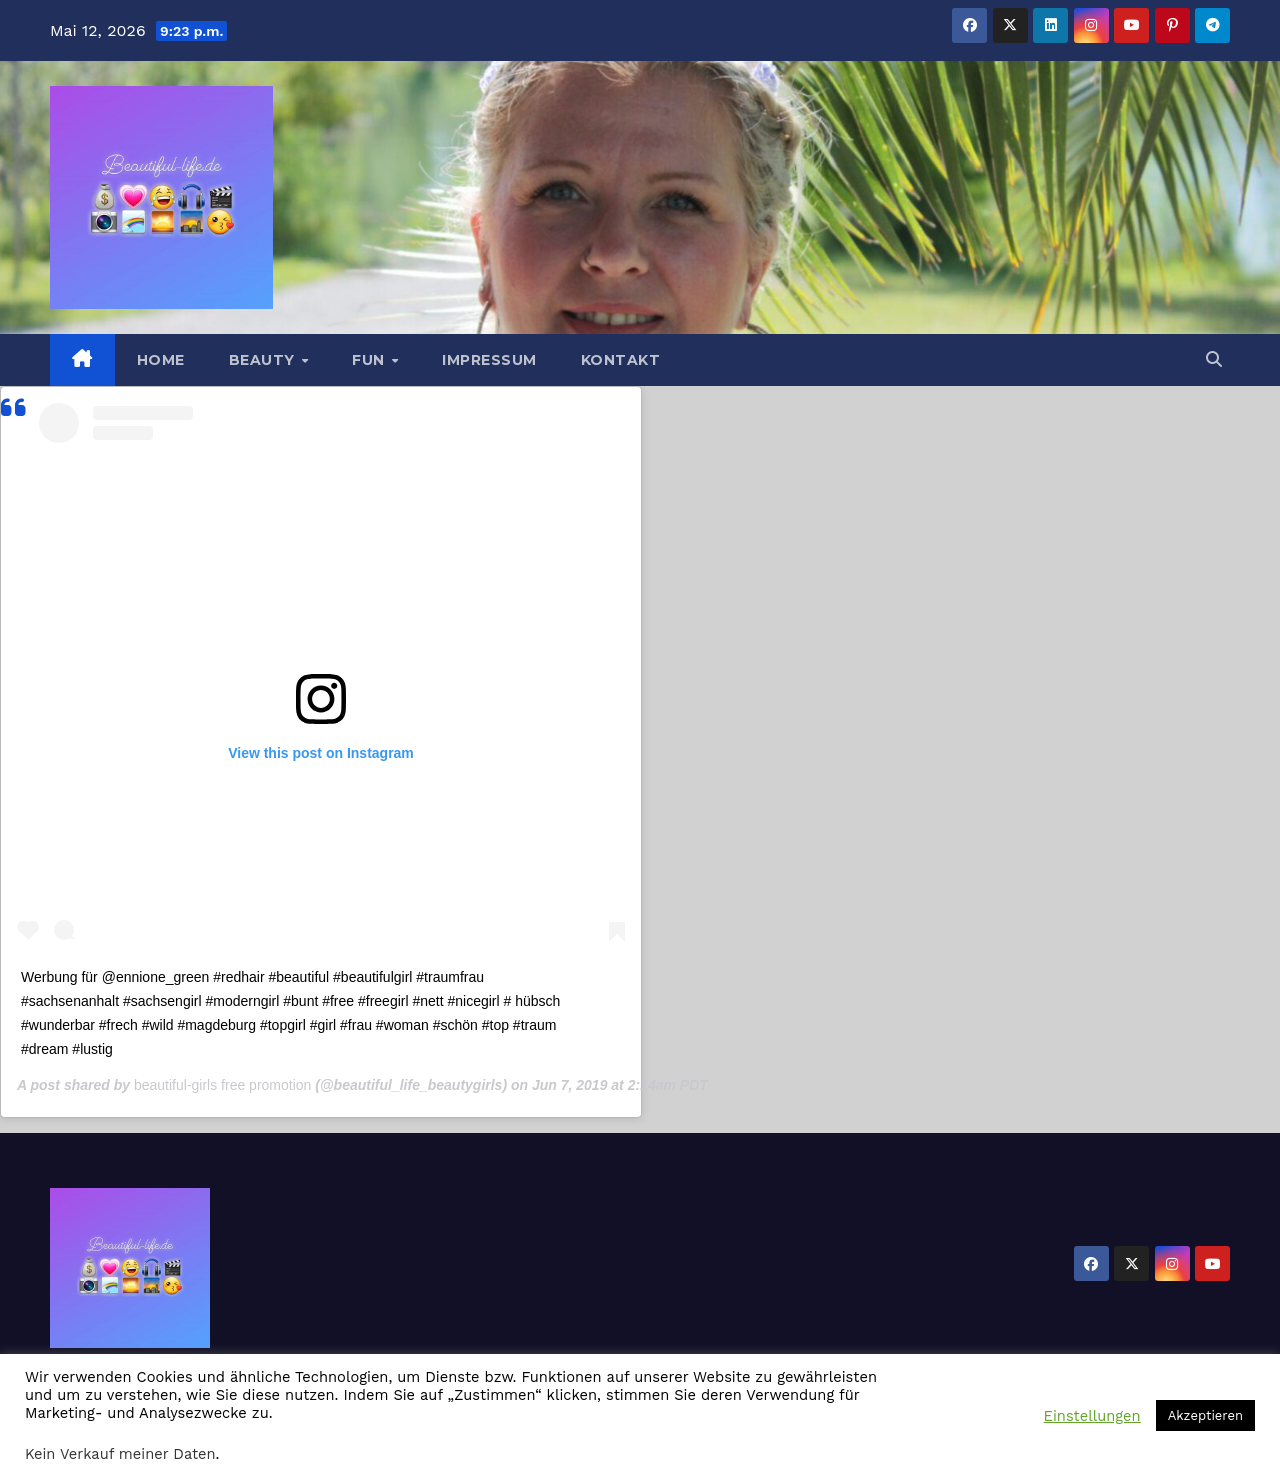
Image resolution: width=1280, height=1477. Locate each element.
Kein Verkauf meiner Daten (120, 1454)
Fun (370, 360)
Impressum (489, 360)
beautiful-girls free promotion (222, 1085)
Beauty (264, 360)
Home (161, 360)
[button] (1214, 359)
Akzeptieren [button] (1205, 1415)
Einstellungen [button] (1092, 1416)
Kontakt (621, 360)
